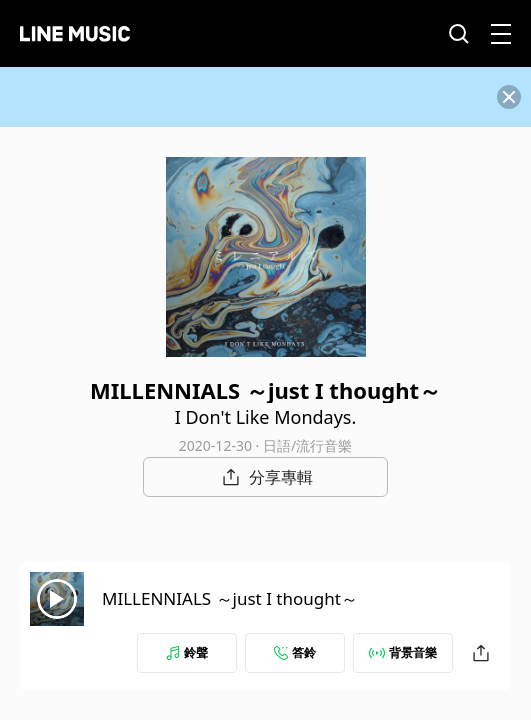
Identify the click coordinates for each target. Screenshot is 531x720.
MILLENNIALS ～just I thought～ (230, 598)
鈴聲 (187, 652)
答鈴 (295, 652)
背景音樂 (403, 652)
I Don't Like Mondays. (266, 417)
